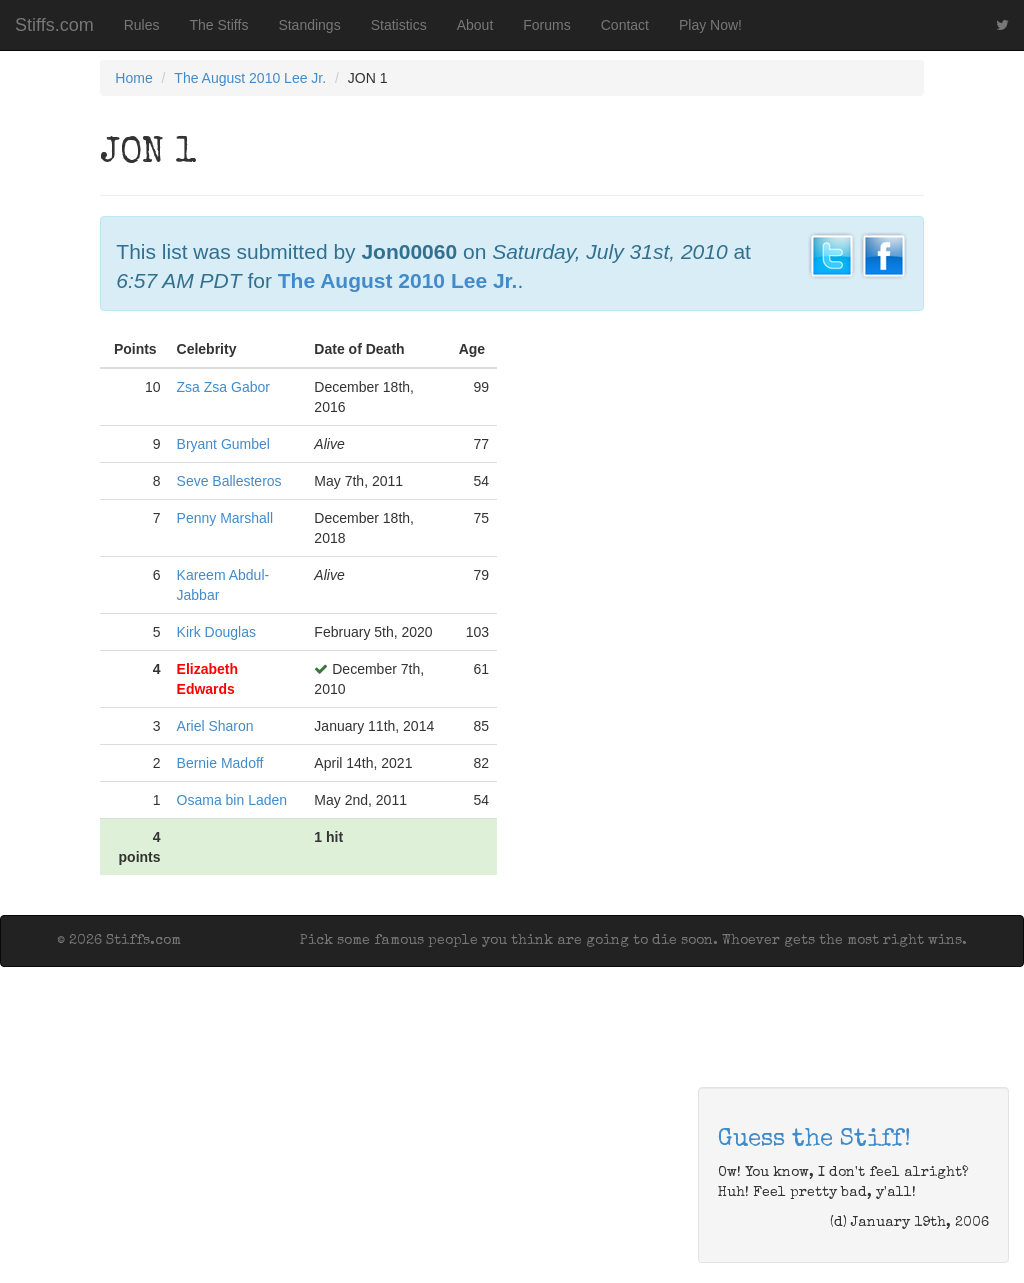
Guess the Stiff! (814, 1140)
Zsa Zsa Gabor (223, 387)
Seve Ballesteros (229, 481)
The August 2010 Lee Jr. (250, 78)
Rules (142, 25)
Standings (309, 25)
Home (133, 78)
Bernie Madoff (220, 763)
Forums (546, 25)
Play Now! (710, 25)
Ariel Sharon (215, 726)
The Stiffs (219, 25)
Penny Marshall (225, 518)
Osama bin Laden (232, 800)
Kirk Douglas (216, 632)
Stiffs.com (54, 25)
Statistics (399, 25)
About (475, 25)
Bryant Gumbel (223, 444)
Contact (625, 25)
